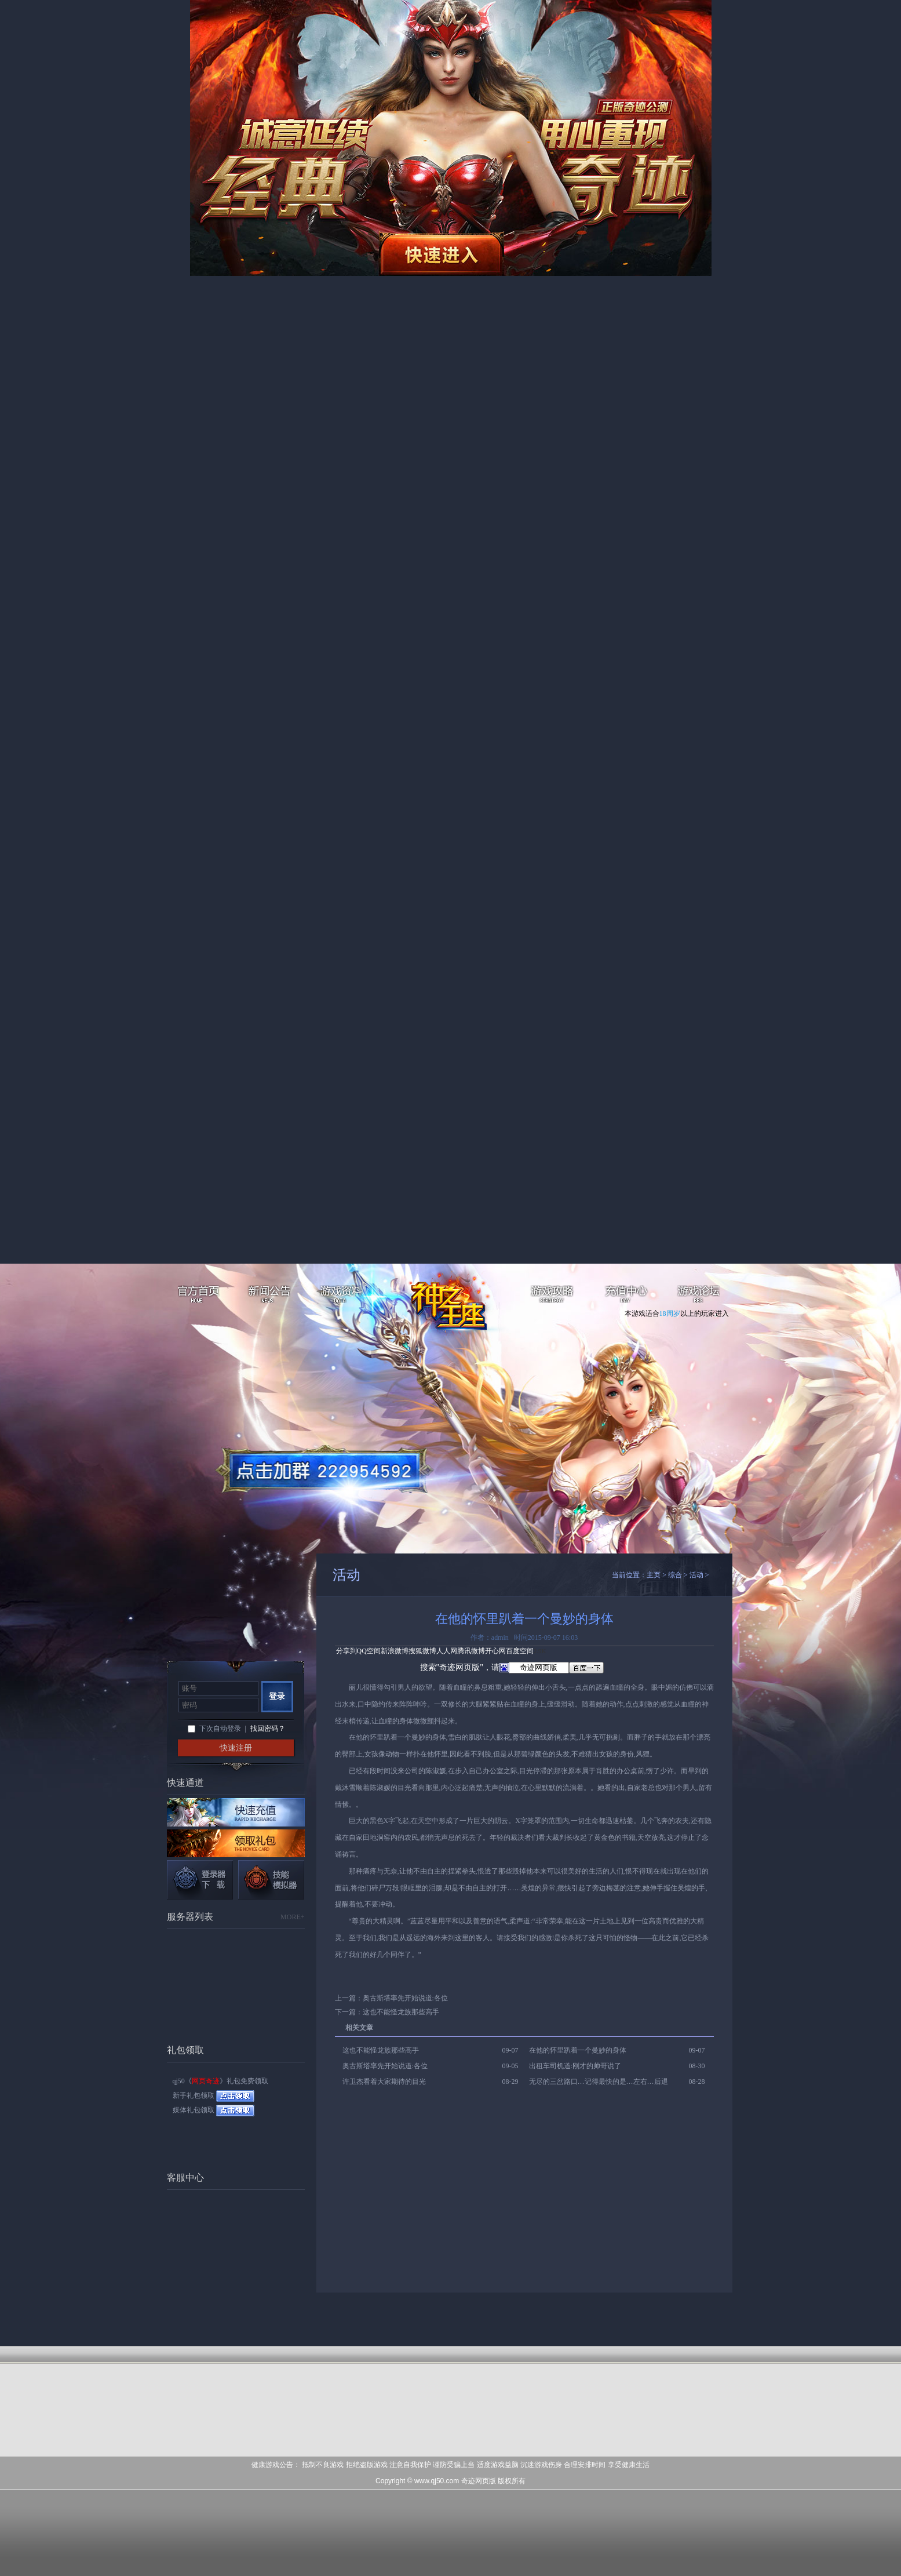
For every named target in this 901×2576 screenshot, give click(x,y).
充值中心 (626, 1295)
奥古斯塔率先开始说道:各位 (405, 1998)
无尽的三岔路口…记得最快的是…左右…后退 (598, 2081)
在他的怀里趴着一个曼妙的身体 (577, 2050)
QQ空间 (369, 1651)
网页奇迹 (457, 1305)
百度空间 (520, 1651)
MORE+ (292, 1917)
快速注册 (236, 1748)
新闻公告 (269, 1295)
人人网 (446, 1651)
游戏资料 (342, 1295)
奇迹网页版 (478, 2481)
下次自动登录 (220, 1728)
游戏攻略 (553, 1295)
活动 (696, 1575)
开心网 (495, 1651)
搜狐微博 (422, 1651)
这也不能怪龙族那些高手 (401, 2012)
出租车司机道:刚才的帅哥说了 (575, 2066)
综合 (675, 1575)
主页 (654, 1575)
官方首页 (197, 1295)
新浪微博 (394, 1651)
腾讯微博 (471, 1651)
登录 (277, 1696)
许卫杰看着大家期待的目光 (384, 2081)
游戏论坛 (698, 1295)
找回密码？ (267, 1728)
